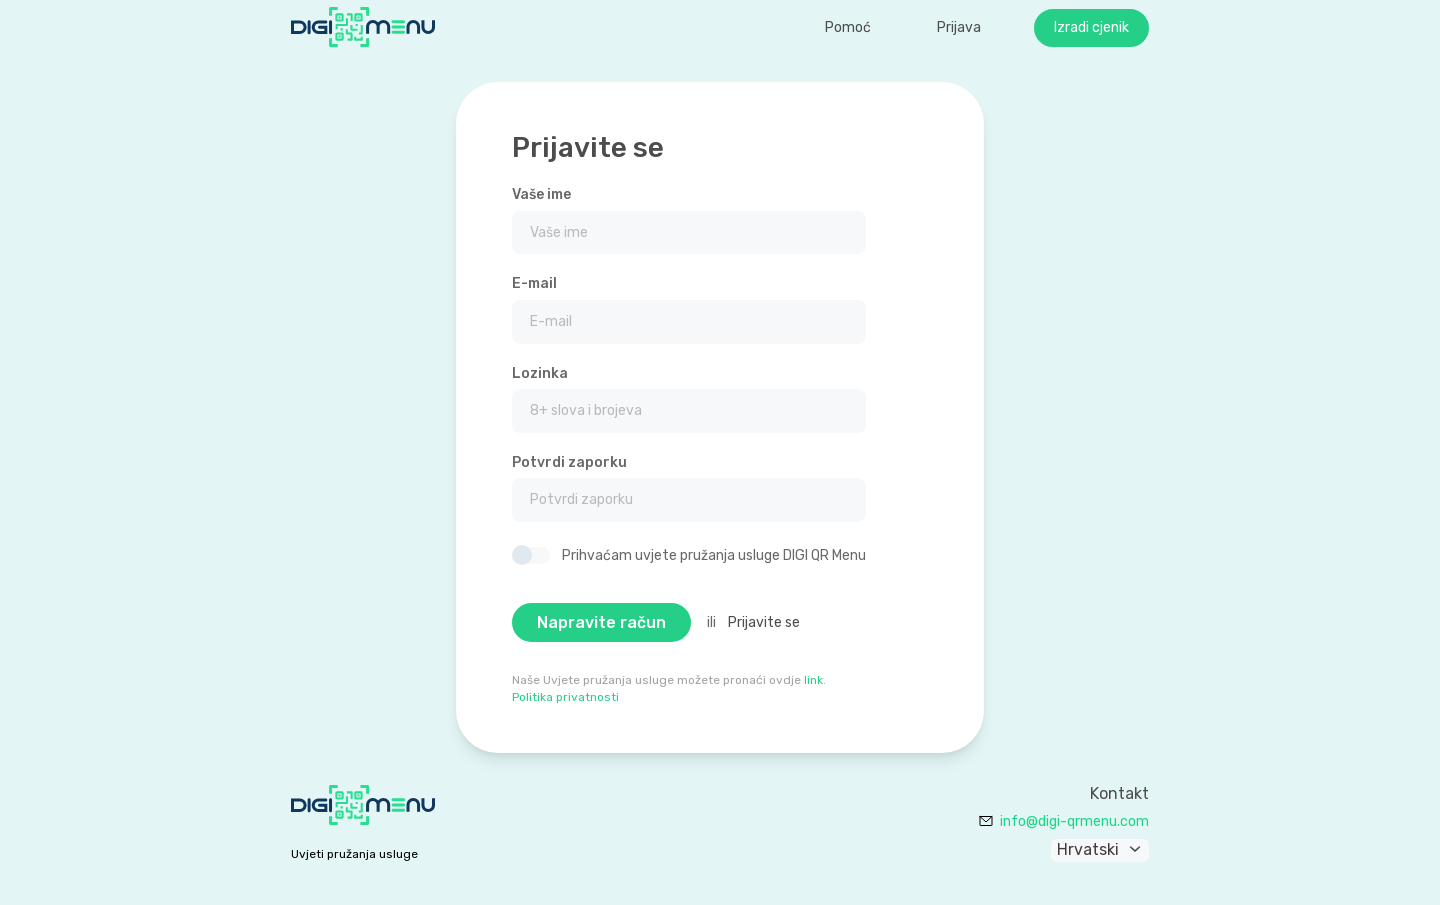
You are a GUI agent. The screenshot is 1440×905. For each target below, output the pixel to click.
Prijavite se (764, 622)
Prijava (959, 28)
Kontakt (1119, 794)
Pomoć (848, 28)
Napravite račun (601, 622)
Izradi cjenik (1091, 27)
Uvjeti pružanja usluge (354, 854)
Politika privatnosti (565, 697)
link (813, 680)
